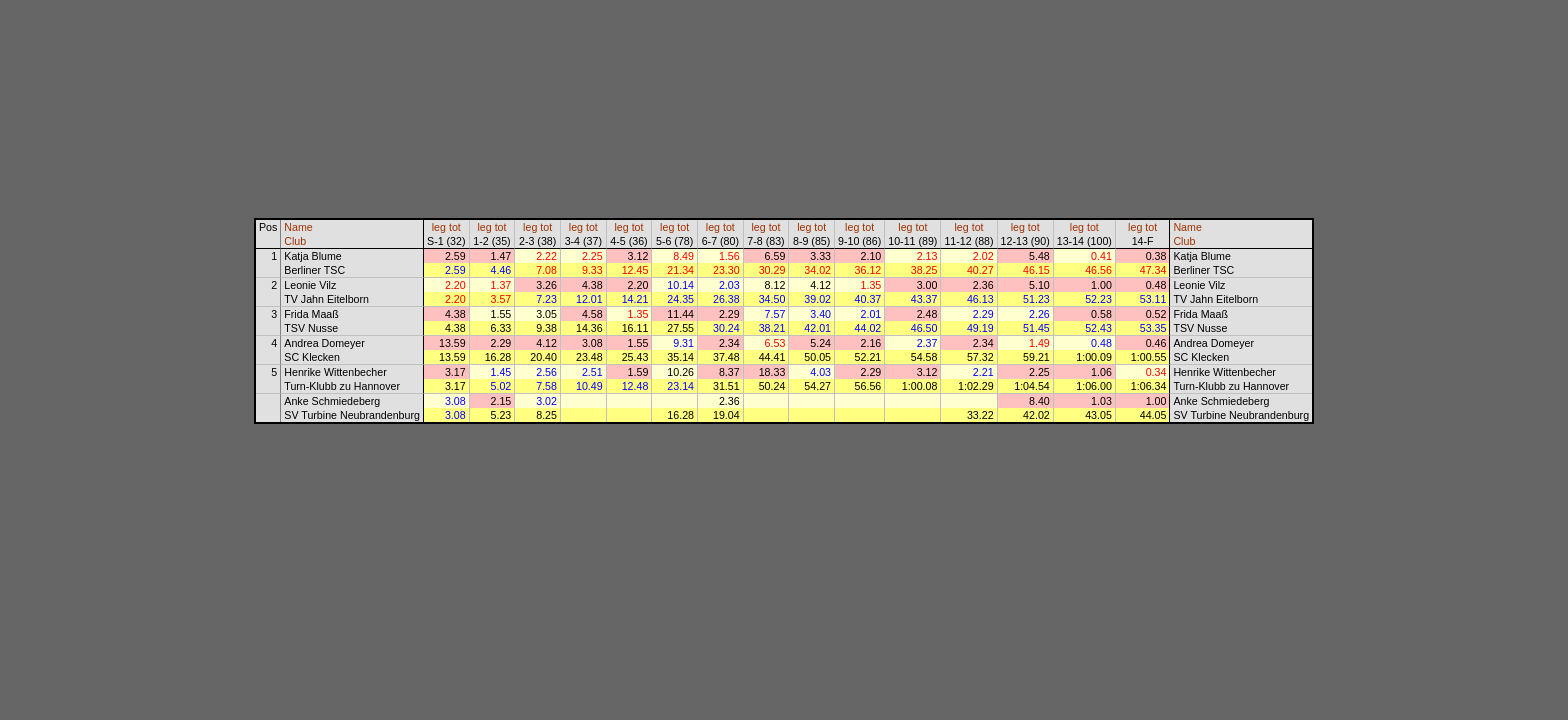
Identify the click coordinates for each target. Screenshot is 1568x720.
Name (298, 227)
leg (439, 227)
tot (455, 227)
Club (295, 241)
